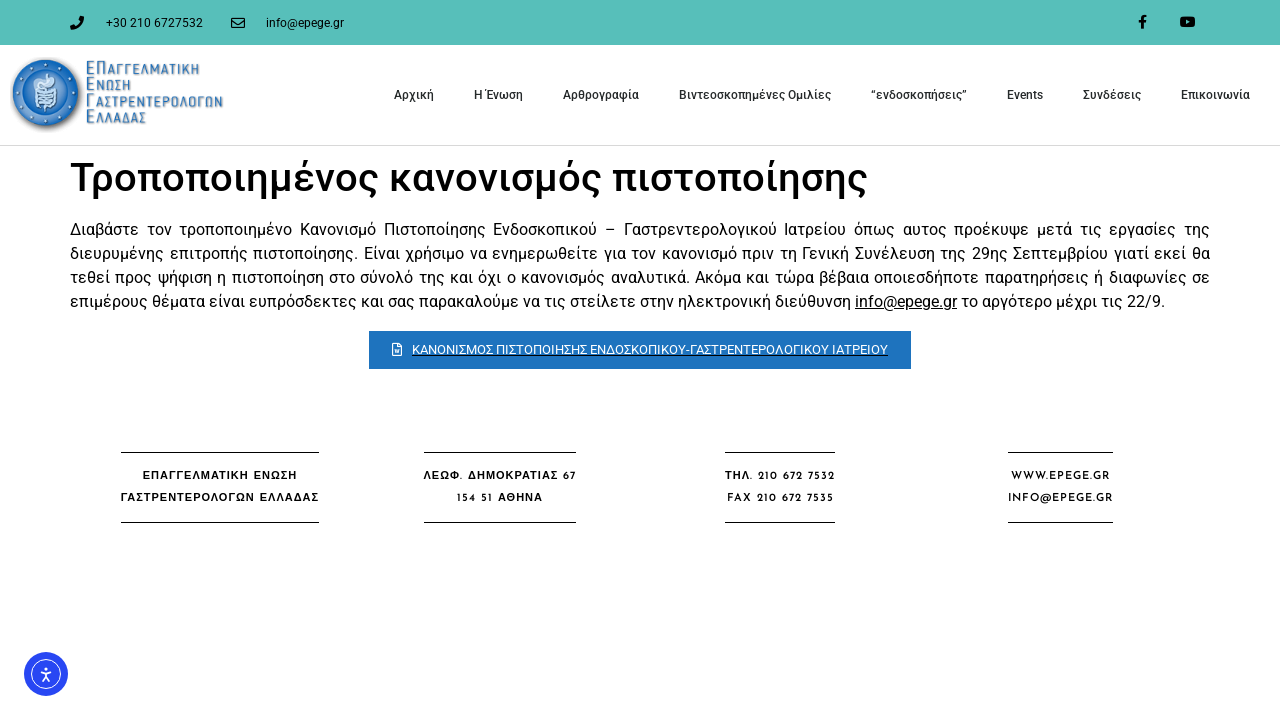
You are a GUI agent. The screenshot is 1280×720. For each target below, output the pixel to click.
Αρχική (414, 95)
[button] (220, 487)
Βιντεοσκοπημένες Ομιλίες (755, 95)
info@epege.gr (906, 301)
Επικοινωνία (1215, 95)
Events (1025, 95)
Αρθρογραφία (601, 95)
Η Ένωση (498, 95)
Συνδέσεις (1112, 95)
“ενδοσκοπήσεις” (919, 95)
